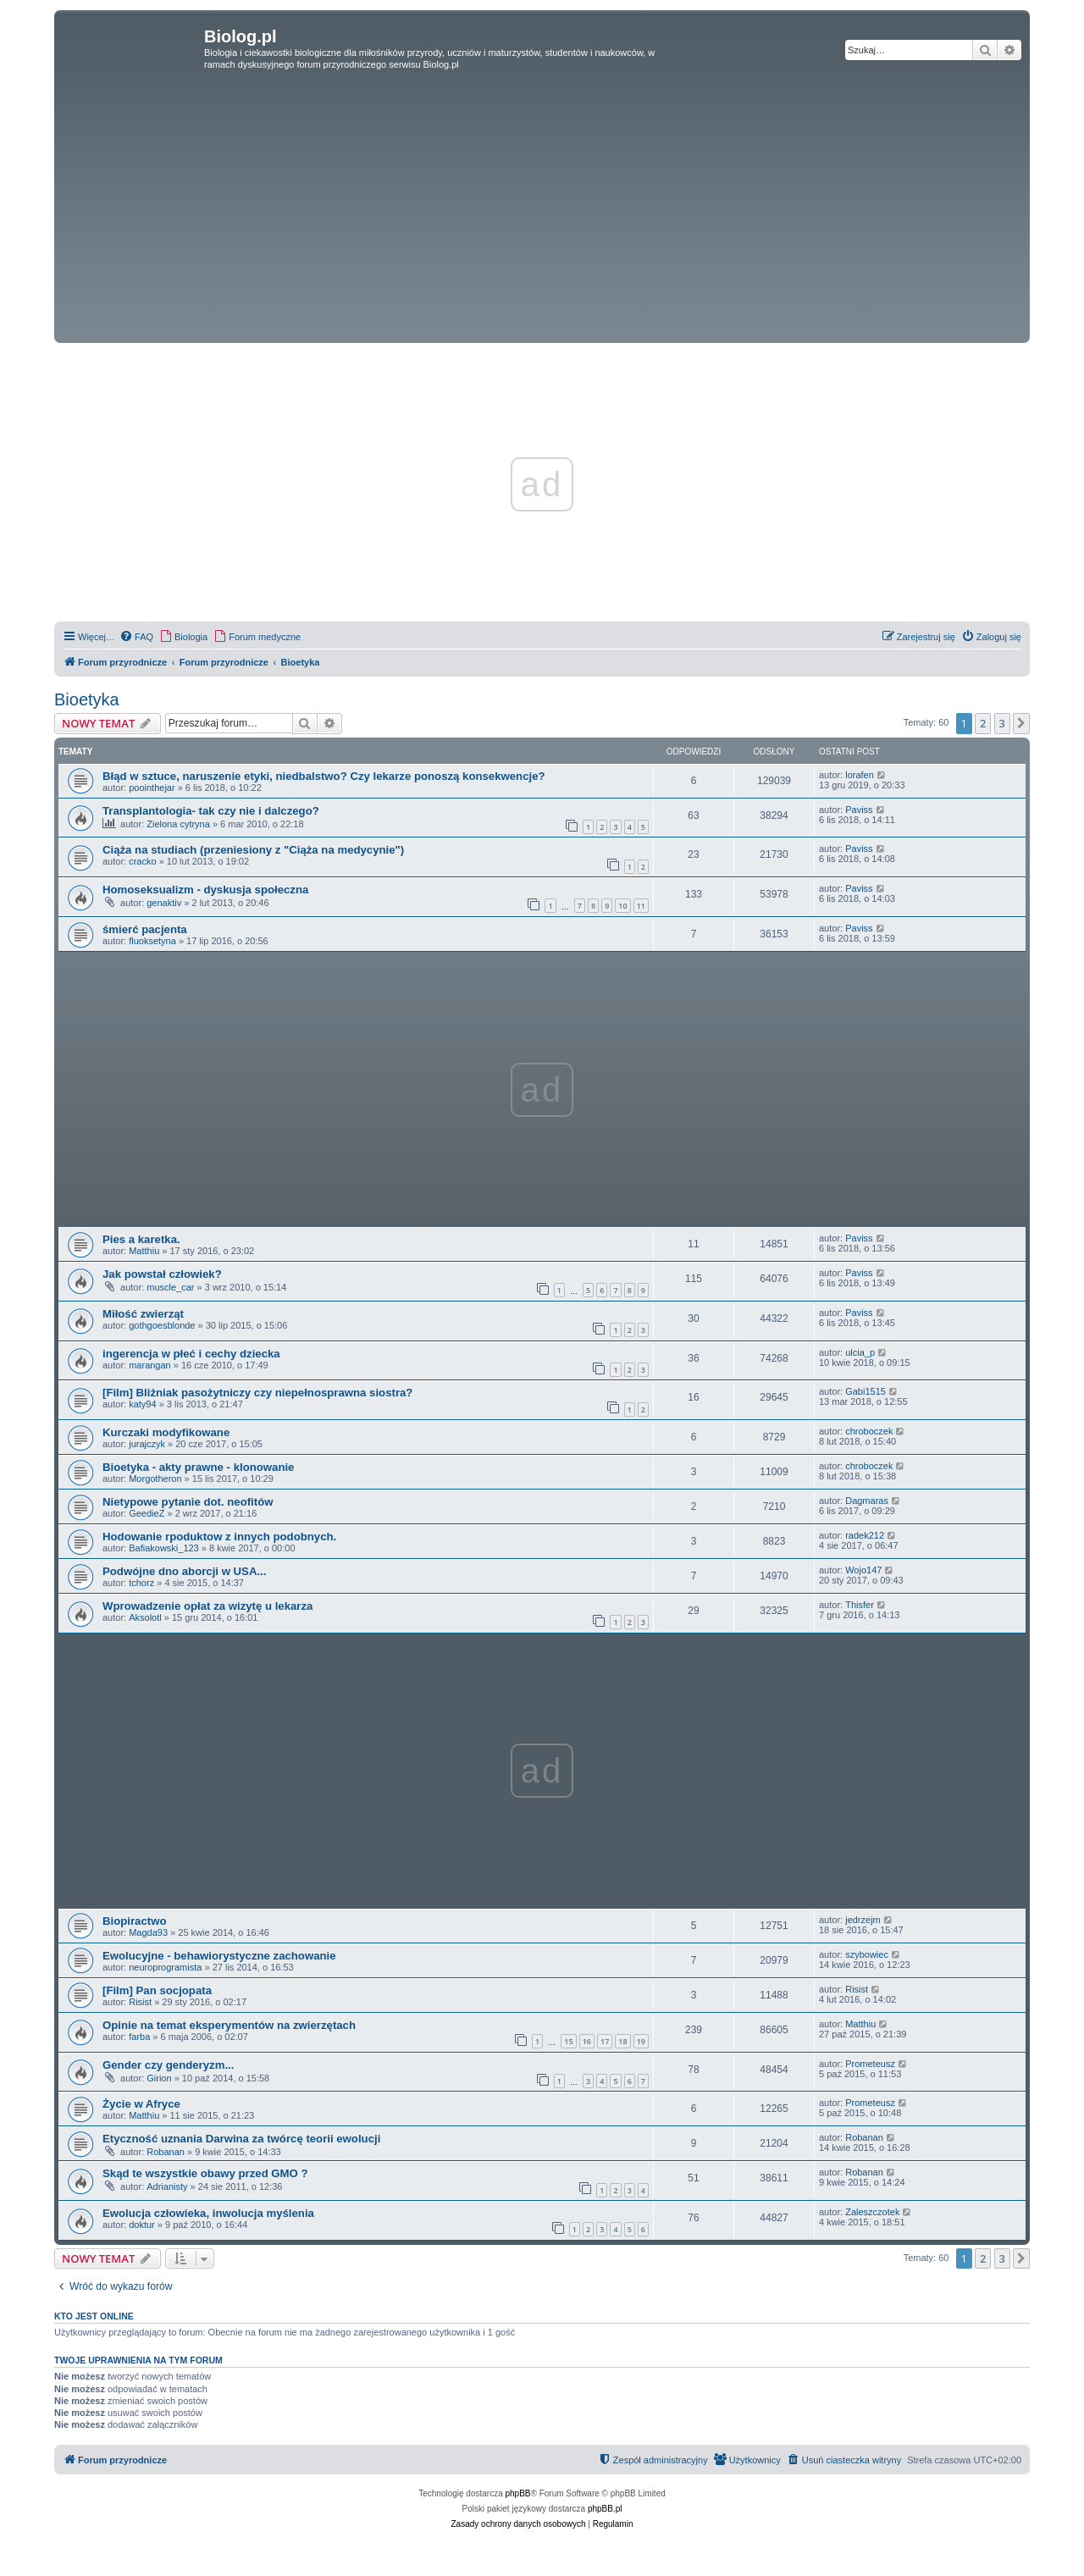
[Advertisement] (542, 211)
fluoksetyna (152, 941)
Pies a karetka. (141, 1239)
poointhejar (151, 787)
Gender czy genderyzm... (168, 2065)
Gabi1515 (865, 1391)
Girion (159, 2078)
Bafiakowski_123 (164, 1548)
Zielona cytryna (178, 824)
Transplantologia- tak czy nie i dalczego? (210, 810)
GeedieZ (146, 1513)
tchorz (141, 1583)
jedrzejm (863, 1920)
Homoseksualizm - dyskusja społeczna (205, 889)
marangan (150, 1365)
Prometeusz (870, 2064)
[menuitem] (136, 637)
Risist (140, 2002)
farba (139, 2037)
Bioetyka (86, 699)
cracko (142, 861)
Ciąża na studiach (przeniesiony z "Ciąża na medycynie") (253, 849)
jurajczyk (147, 1444)
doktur (142, 2224)
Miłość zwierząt (143, 1313)
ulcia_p (860, 1352)
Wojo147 (863, 1570)
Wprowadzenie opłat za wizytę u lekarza (207, 1606)
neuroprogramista (165, 1967)
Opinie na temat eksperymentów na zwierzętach (229, 2025)
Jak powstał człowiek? (162, 1274)
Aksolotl (145, 1617)
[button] (1021, 723)
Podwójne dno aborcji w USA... (184, 1571)
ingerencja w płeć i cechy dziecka (191, 1353)
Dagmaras (866, 1500)
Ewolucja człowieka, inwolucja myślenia (208, 2213)
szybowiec (866, 1954)
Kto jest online (94, 2316)
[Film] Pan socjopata (157, 1990)
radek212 (864, 1535)
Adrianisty (167, 2186)
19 (641, 2041)
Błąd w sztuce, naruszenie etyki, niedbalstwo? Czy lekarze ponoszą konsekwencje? (323, 776)
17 (604, 2041)
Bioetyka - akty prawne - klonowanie (198, 1467)
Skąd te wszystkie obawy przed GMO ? (205, 2173)
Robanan (166, 2152)
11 (641, 905)
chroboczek (869, 1431)
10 (622, 905)
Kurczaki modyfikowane (166, 1432)
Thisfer (859, 1605)
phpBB (518, 2493)
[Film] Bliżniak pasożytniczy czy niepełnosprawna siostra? (257, 1392)
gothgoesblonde (162, 1325)
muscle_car (170, 1287)
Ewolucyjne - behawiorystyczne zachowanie (219, 1955)
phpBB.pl (605, 2508)
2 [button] (983, 723)
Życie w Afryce (141, 2104)
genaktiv (164, 903)
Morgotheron (155, 1478)
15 (568, 2041)
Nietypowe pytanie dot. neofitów (187, 1501)
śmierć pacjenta (144, 929)
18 (622, 2041)
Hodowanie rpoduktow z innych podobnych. (219, 1536)
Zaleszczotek (872, 2212)
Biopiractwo (134, 1921)
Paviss (858, 809)
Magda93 (148, 1932)
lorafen (859, 775)
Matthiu (144, 1251)
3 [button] (1002, 723)
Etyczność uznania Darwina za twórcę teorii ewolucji (241, 2138)
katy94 (142, 1404)
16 (587, 2041)
